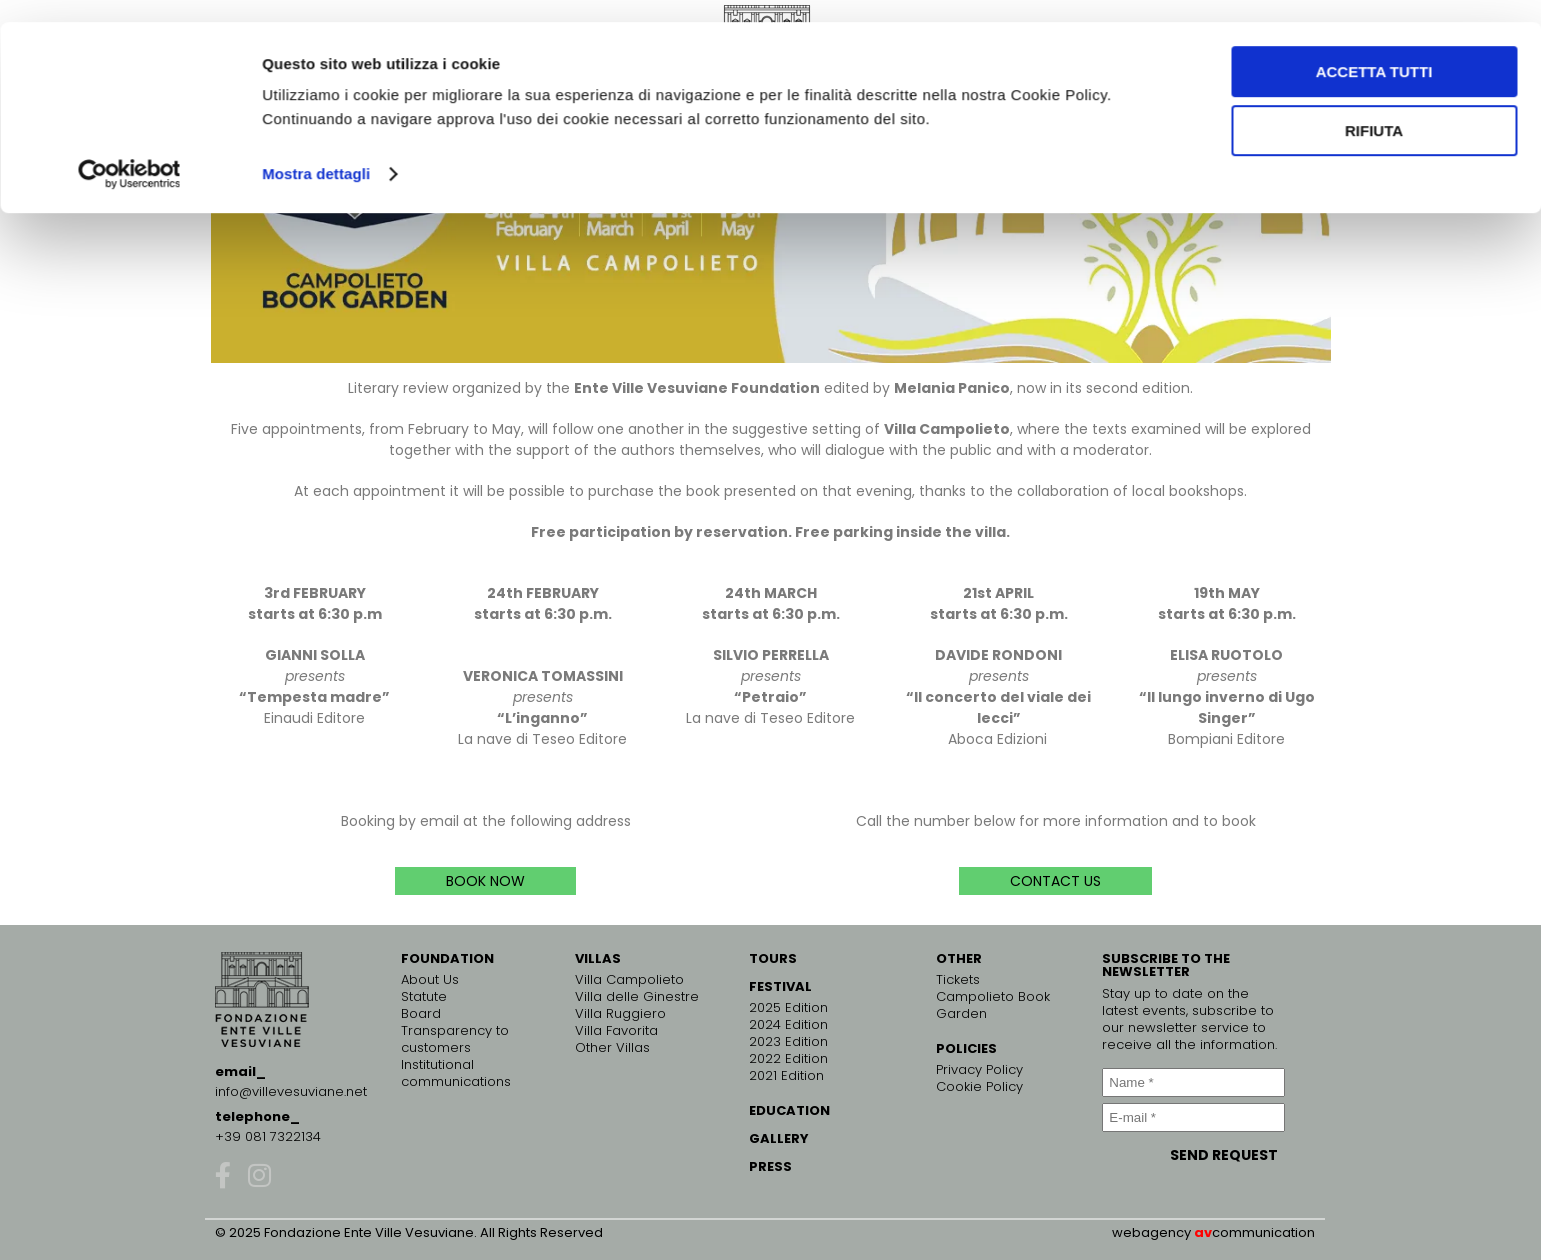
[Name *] (1193, 1082)
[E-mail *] (1193, 1117)
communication (1263, 1232)
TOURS (773, 958)
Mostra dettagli (316, 151)
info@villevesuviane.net (291, 1091)
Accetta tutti (1374, 49)
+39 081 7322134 (268, 1136)
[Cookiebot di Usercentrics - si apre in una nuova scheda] (129, 152)
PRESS (770, 1166)
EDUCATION (789, 1110)
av (1203, 1232)
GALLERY (779, 1138)
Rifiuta (1374, 108)
